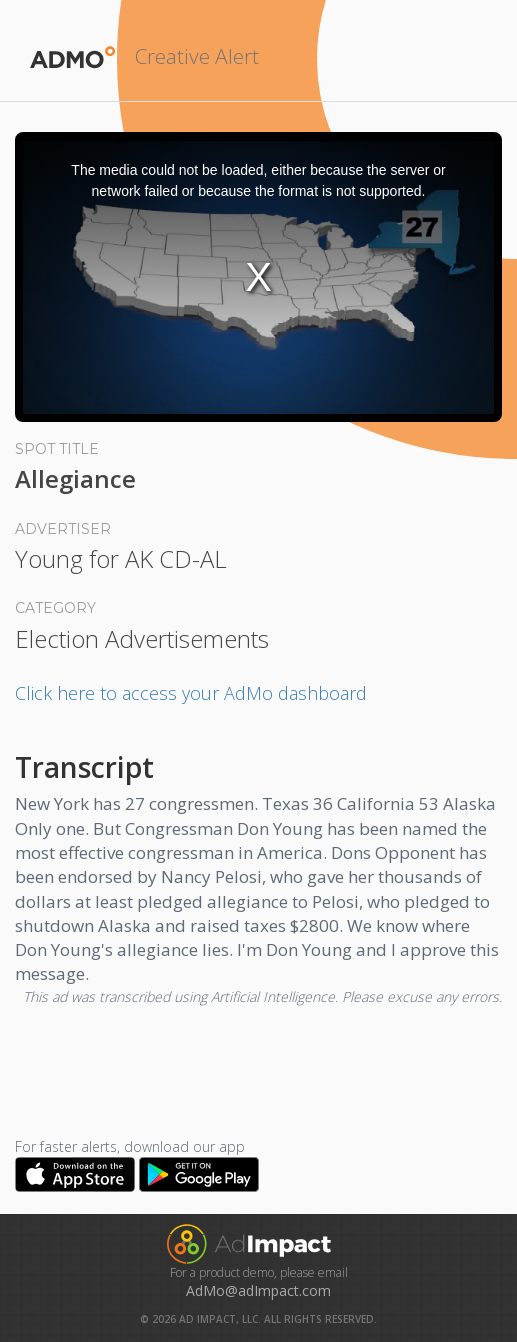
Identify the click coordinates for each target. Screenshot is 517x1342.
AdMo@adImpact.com (258, 1290)
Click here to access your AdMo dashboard (191, 693)
